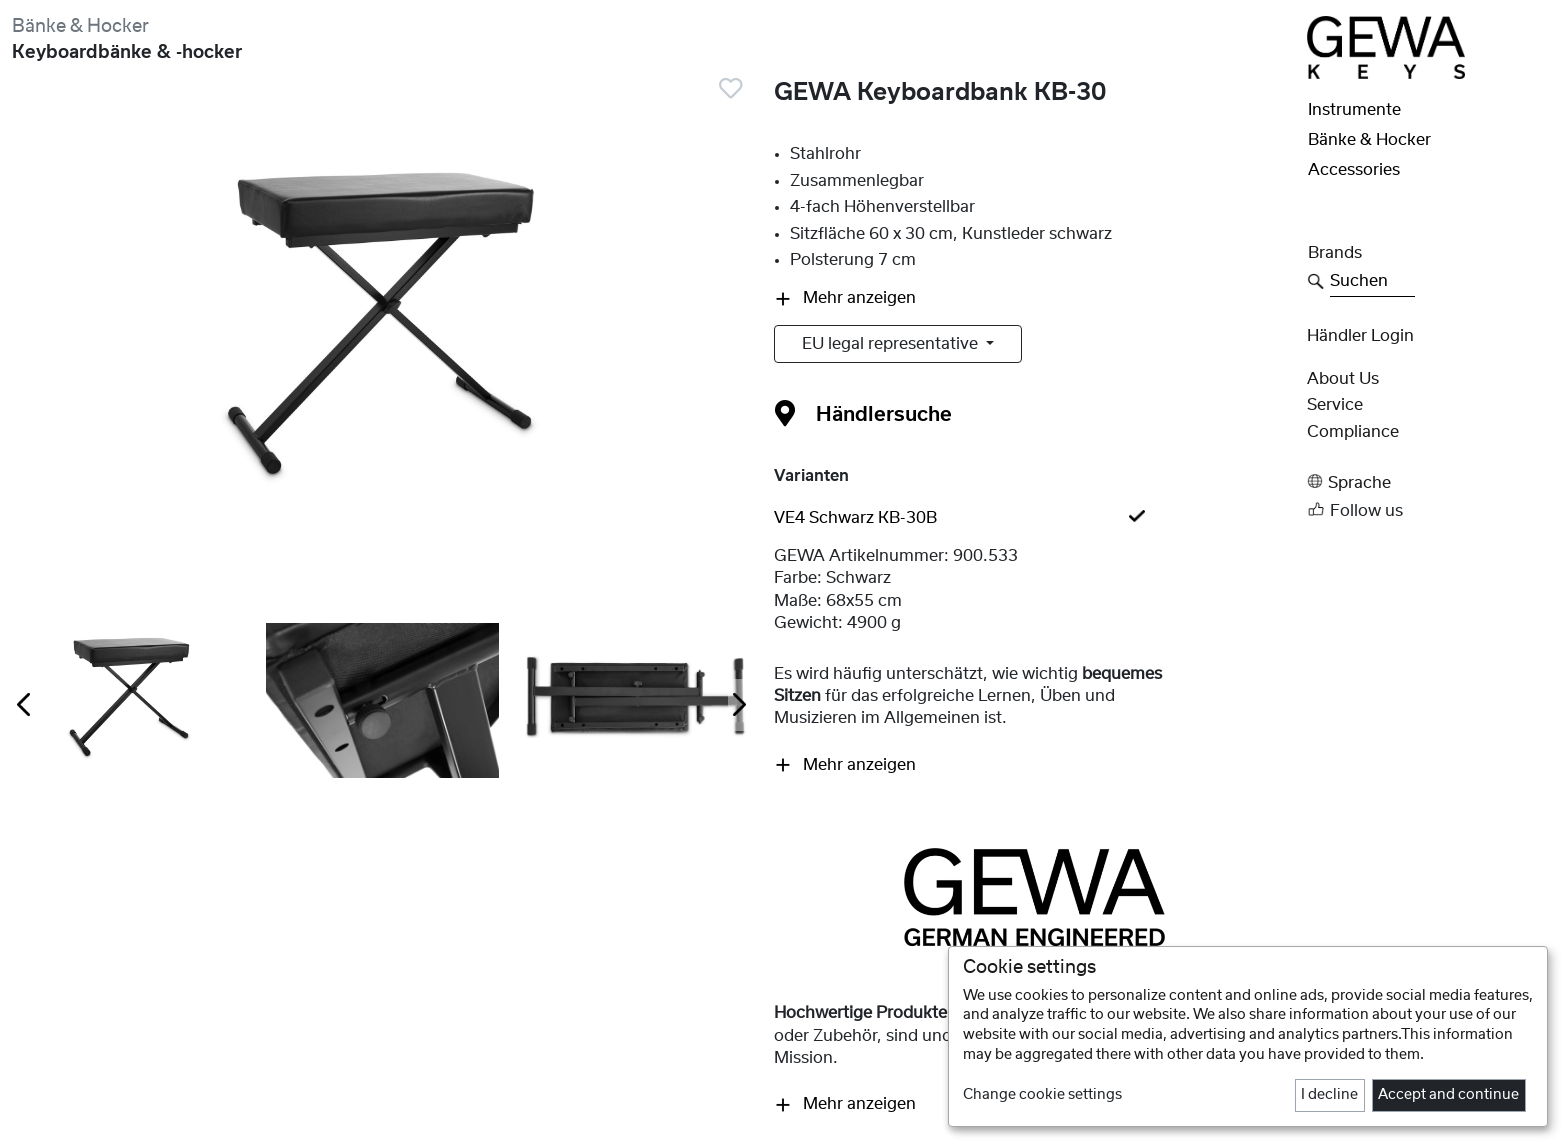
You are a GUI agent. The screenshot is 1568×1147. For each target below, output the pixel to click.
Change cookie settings (1042, 1095)
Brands (1335, 253)
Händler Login (1360, 336)
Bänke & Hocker (80, 26)
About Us (1343, 379)
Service (1335, 405)
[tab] (1034, 518)
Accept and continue (1448, 1095)
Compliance (1353, 432)
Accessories (1354, 170)
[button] (1431, 481)
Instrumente (1354, 110)
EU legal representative (892, 344)
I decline (1329, 1095)
